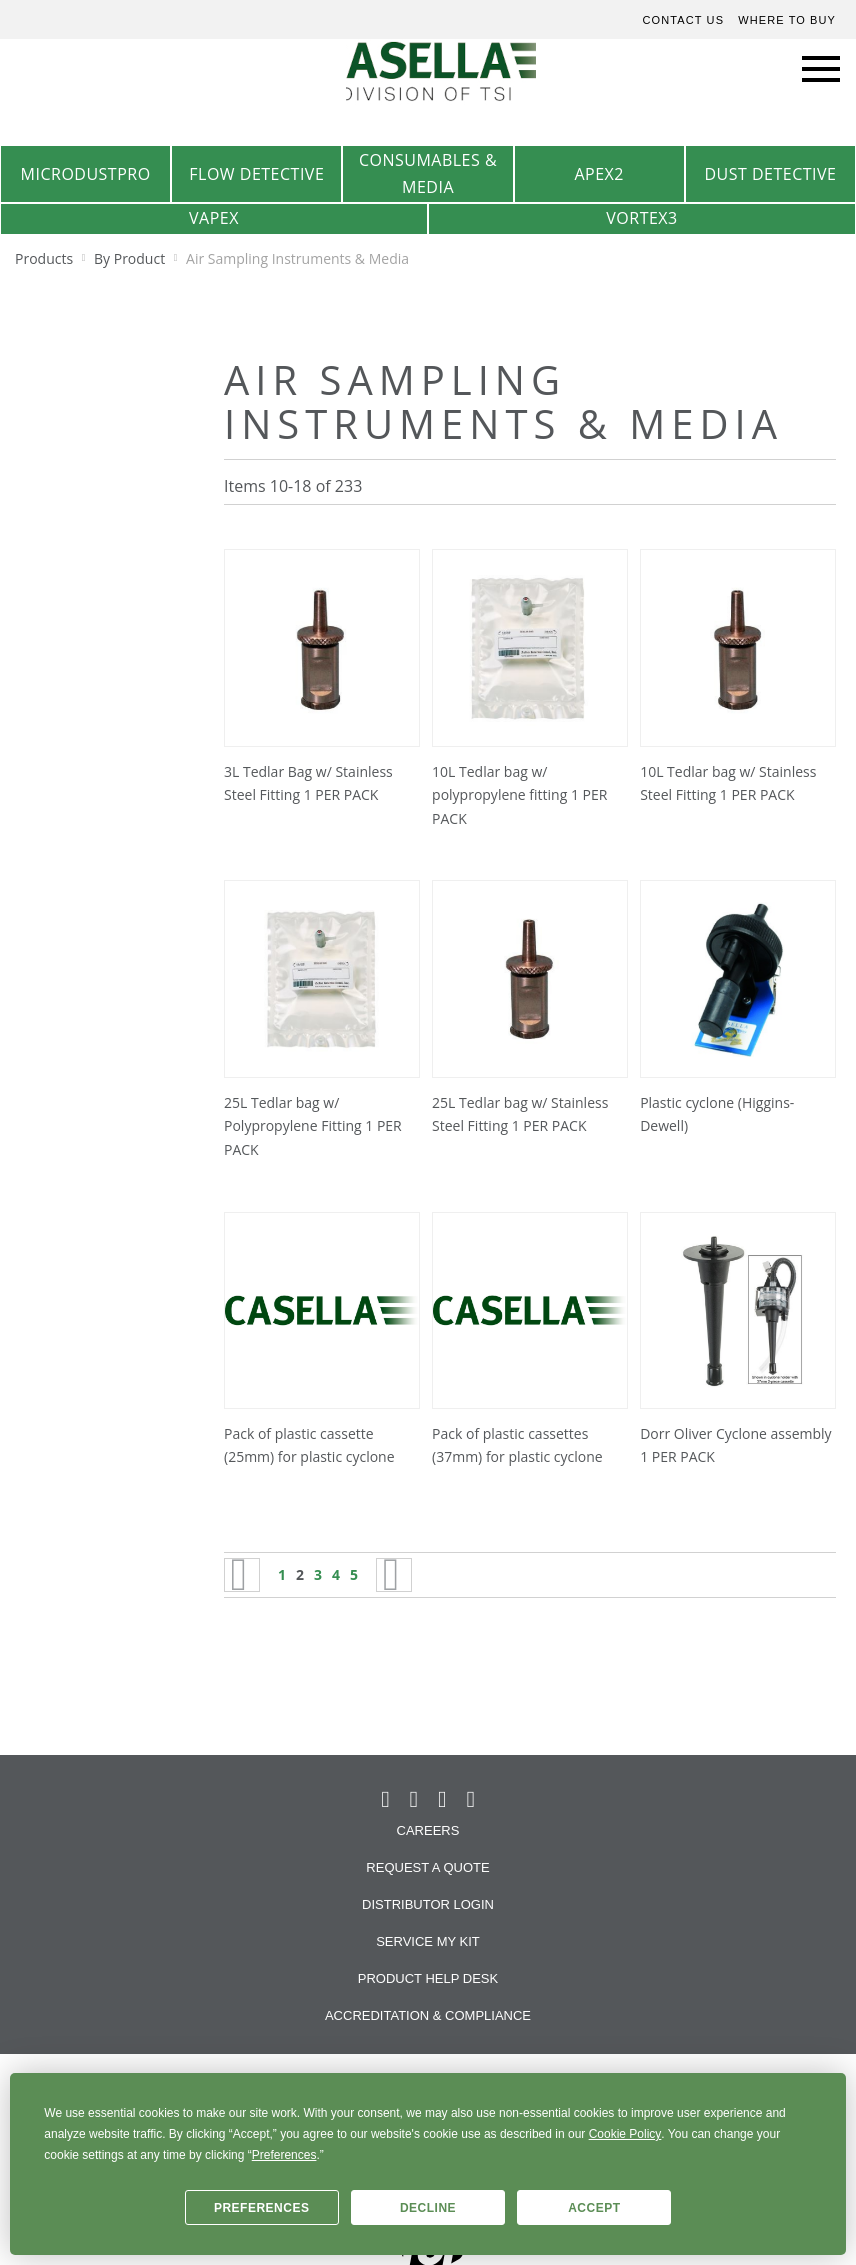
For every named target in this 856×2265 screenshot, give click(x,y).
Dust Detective (770, 174)
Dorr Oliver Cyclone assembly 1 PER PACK (735, 1445)
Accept (594, 2208)
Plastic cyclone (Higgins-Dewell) (717, 1114)
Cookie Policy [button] (625, 2134)
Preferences (262, 2208)
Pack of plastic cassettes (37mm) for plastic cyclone (517, 1445)
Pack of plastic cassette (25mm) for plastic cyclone (309, 1445)
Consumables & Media (428, 173)
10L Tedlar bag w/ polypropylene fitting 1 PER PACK (519, 795)
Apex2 (599, 174)
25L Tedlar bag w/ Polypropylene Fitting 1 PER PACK (313, 1126)
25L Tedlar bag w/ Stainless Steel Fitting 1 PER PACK (520, 1114)
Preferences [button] (284, 2155)
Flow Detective (256, 174)
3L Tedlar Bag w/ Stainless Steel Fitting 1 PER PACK (308, 783)
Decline (428, 2208)
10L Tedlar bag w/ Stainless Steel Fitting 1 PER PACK (728, 783)
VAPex (214, 218)
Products (46, 258)
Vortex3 (641, 218)
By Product (131, 258)
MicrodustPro (86, 174)
